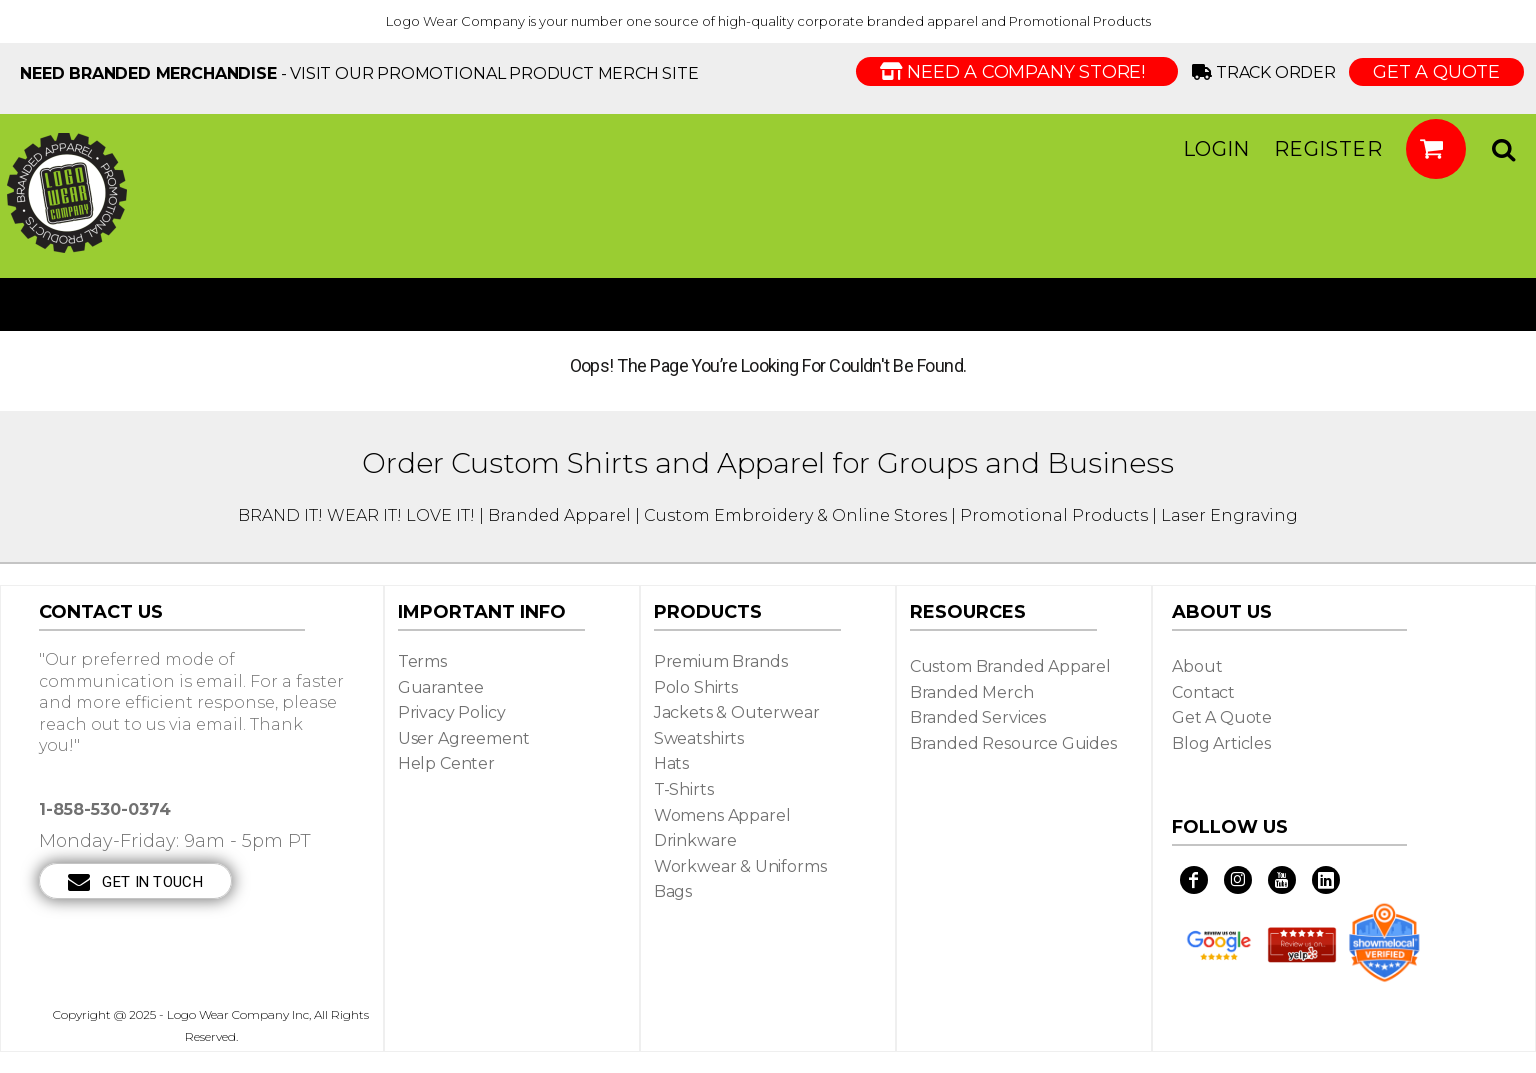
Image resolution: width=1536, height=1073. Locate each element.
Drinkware (695, 840)
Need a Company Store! (1017, 72)
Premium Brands (721, 661)
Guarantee (441, 687)
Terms (422, 661)
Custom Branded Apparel (1010, 666)
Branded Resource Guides (1013, 743)
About (1197, 666)
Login (1216, 149)
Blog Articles (1221, 743)
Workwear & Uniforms (740, 866)
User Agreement (464, 738)
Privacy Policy (452, 712)
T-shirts (684, 789)
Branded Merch (972, 692)
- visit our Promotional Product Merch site (359, 73)
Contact (1203, 692)
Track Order (1267, 72)
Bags (673, 891)
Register (1328, 149)
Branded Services (978, 717)
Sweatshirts (699, 738)
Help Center (446, 763)
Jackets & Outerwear (737, 712)
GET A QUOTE (1436, 72)
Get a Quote (1222, 717)
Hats (671, 763)
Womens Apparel (722, 815)
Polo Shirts (696, 687)
